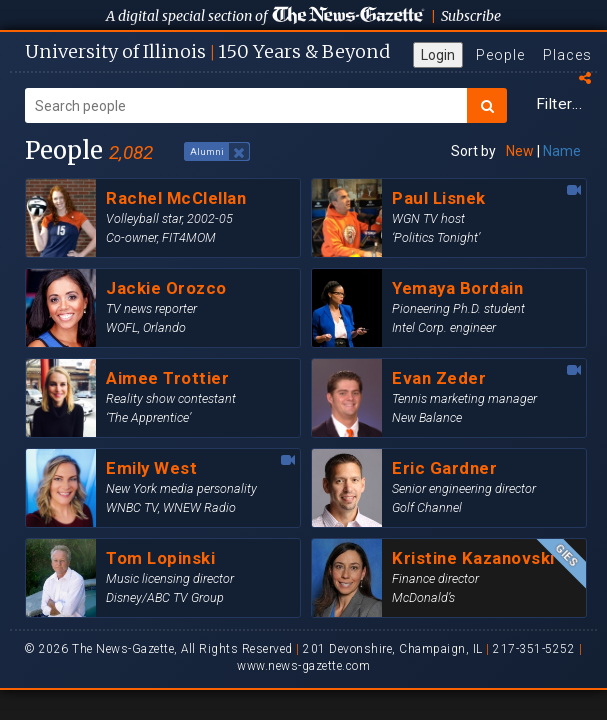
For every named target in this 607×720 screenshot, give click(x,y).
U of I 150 (207, 51)
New (520, 151)
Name (562, 151)
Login (438, 55)
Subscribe (471, 16)
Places (567, 55)
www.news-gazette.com (303, 666)
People (500, 55)
